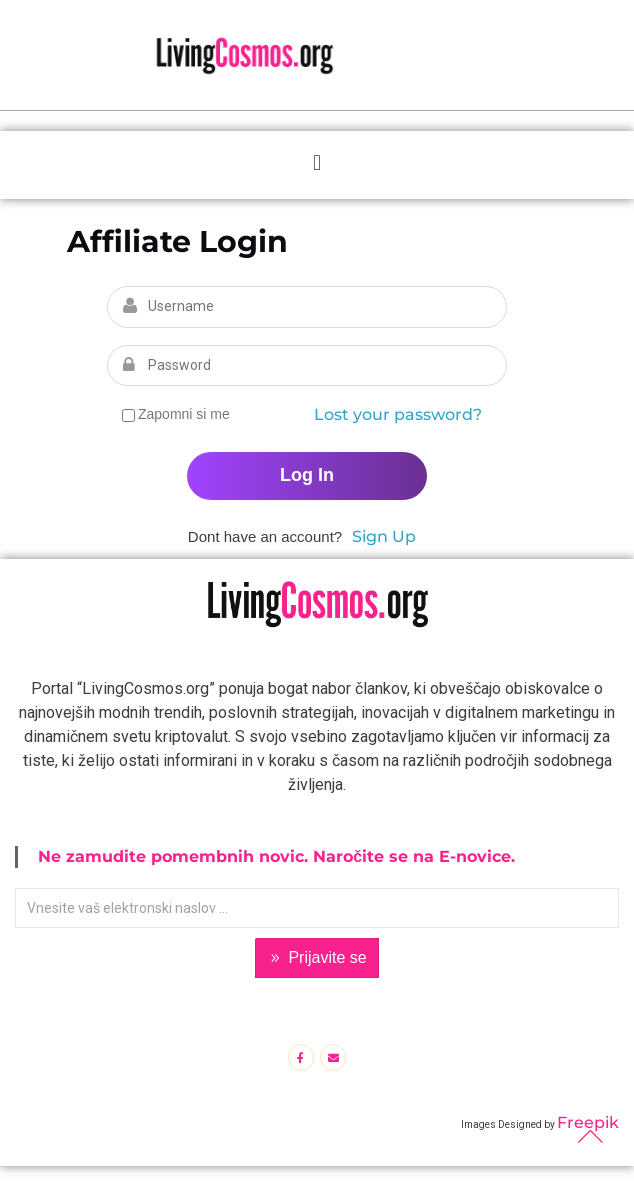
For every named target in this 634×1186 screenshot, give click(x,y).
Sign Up (384, 536)
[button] (316, 162)
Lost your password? (398, 414)
